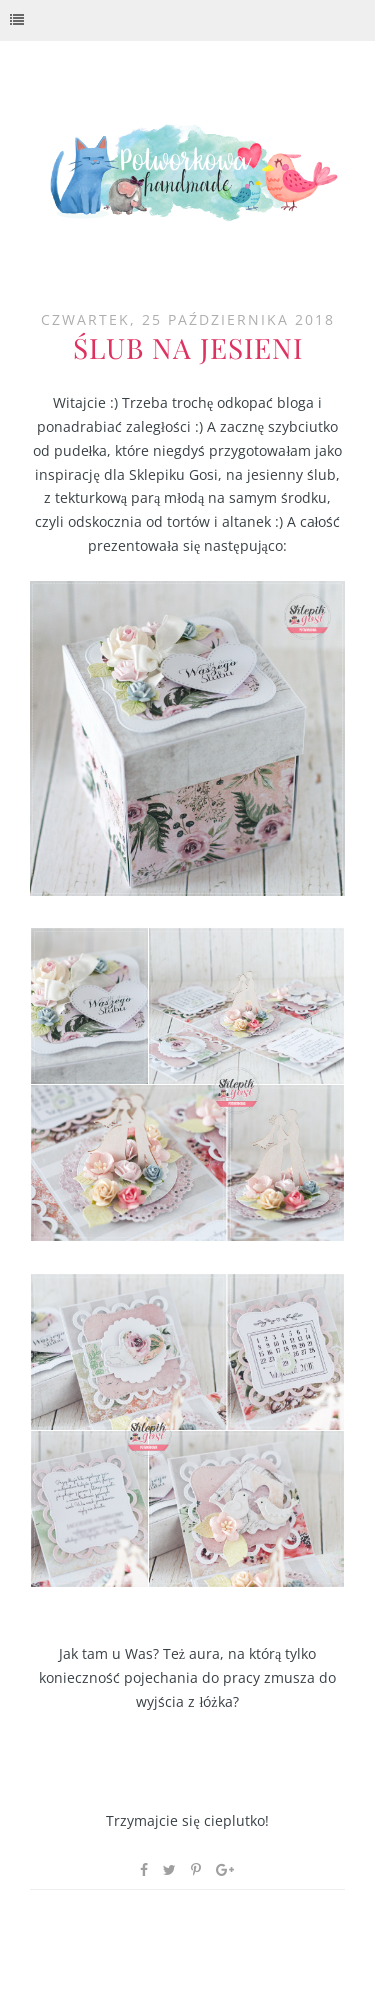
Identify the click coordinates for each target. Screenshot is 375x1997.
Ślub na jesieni (188, 347)
